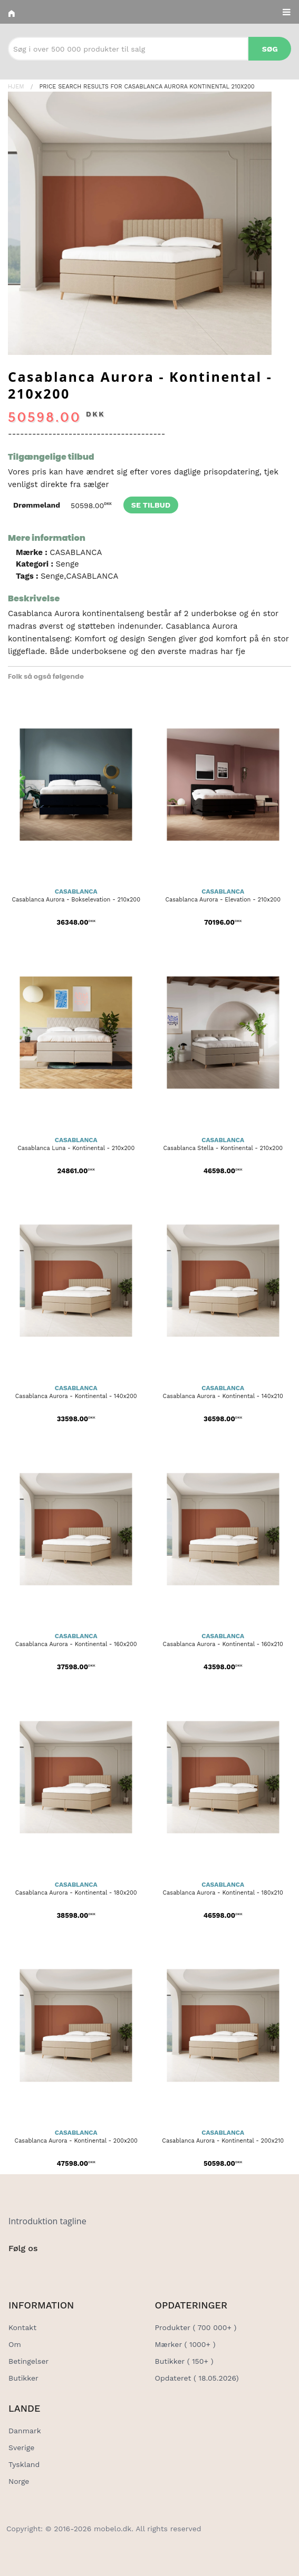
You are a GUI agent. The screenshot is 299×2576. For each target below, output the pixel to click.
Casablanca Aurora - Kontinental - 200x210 (223, 2140)
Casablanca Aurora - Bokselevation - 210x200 (76, 899)
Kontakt (22, 2327)
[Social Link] (17, 2270)
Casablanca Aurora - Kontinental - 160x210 (223, 1644)
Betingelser (28, 2361)
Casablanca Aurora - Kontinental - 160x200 (76, 1644)
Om (14, 2344)
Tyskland (24, 2464)
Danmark (24, 2430)
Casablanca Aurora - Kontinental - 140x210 (223, 1396)
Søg (270, 49)
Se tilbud (150, 505)
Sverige (21, 2447)
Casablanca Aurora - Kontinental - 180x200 (76, 1892)
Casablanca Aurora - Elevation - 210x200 (223, 899)
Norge (18, 2481)
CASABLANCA (76, 552)
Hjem (16, 86)
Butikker (23, 2378)
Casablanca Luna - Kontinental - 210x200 (75, 1148)
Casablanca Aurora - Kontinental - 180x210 (223, 1892)
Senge (67, 564)
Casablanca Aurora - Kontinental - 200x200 (76, 2140)
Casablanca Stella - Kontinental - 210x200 (223, 1148)
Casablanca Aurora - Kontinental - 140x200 (76, 1396)
